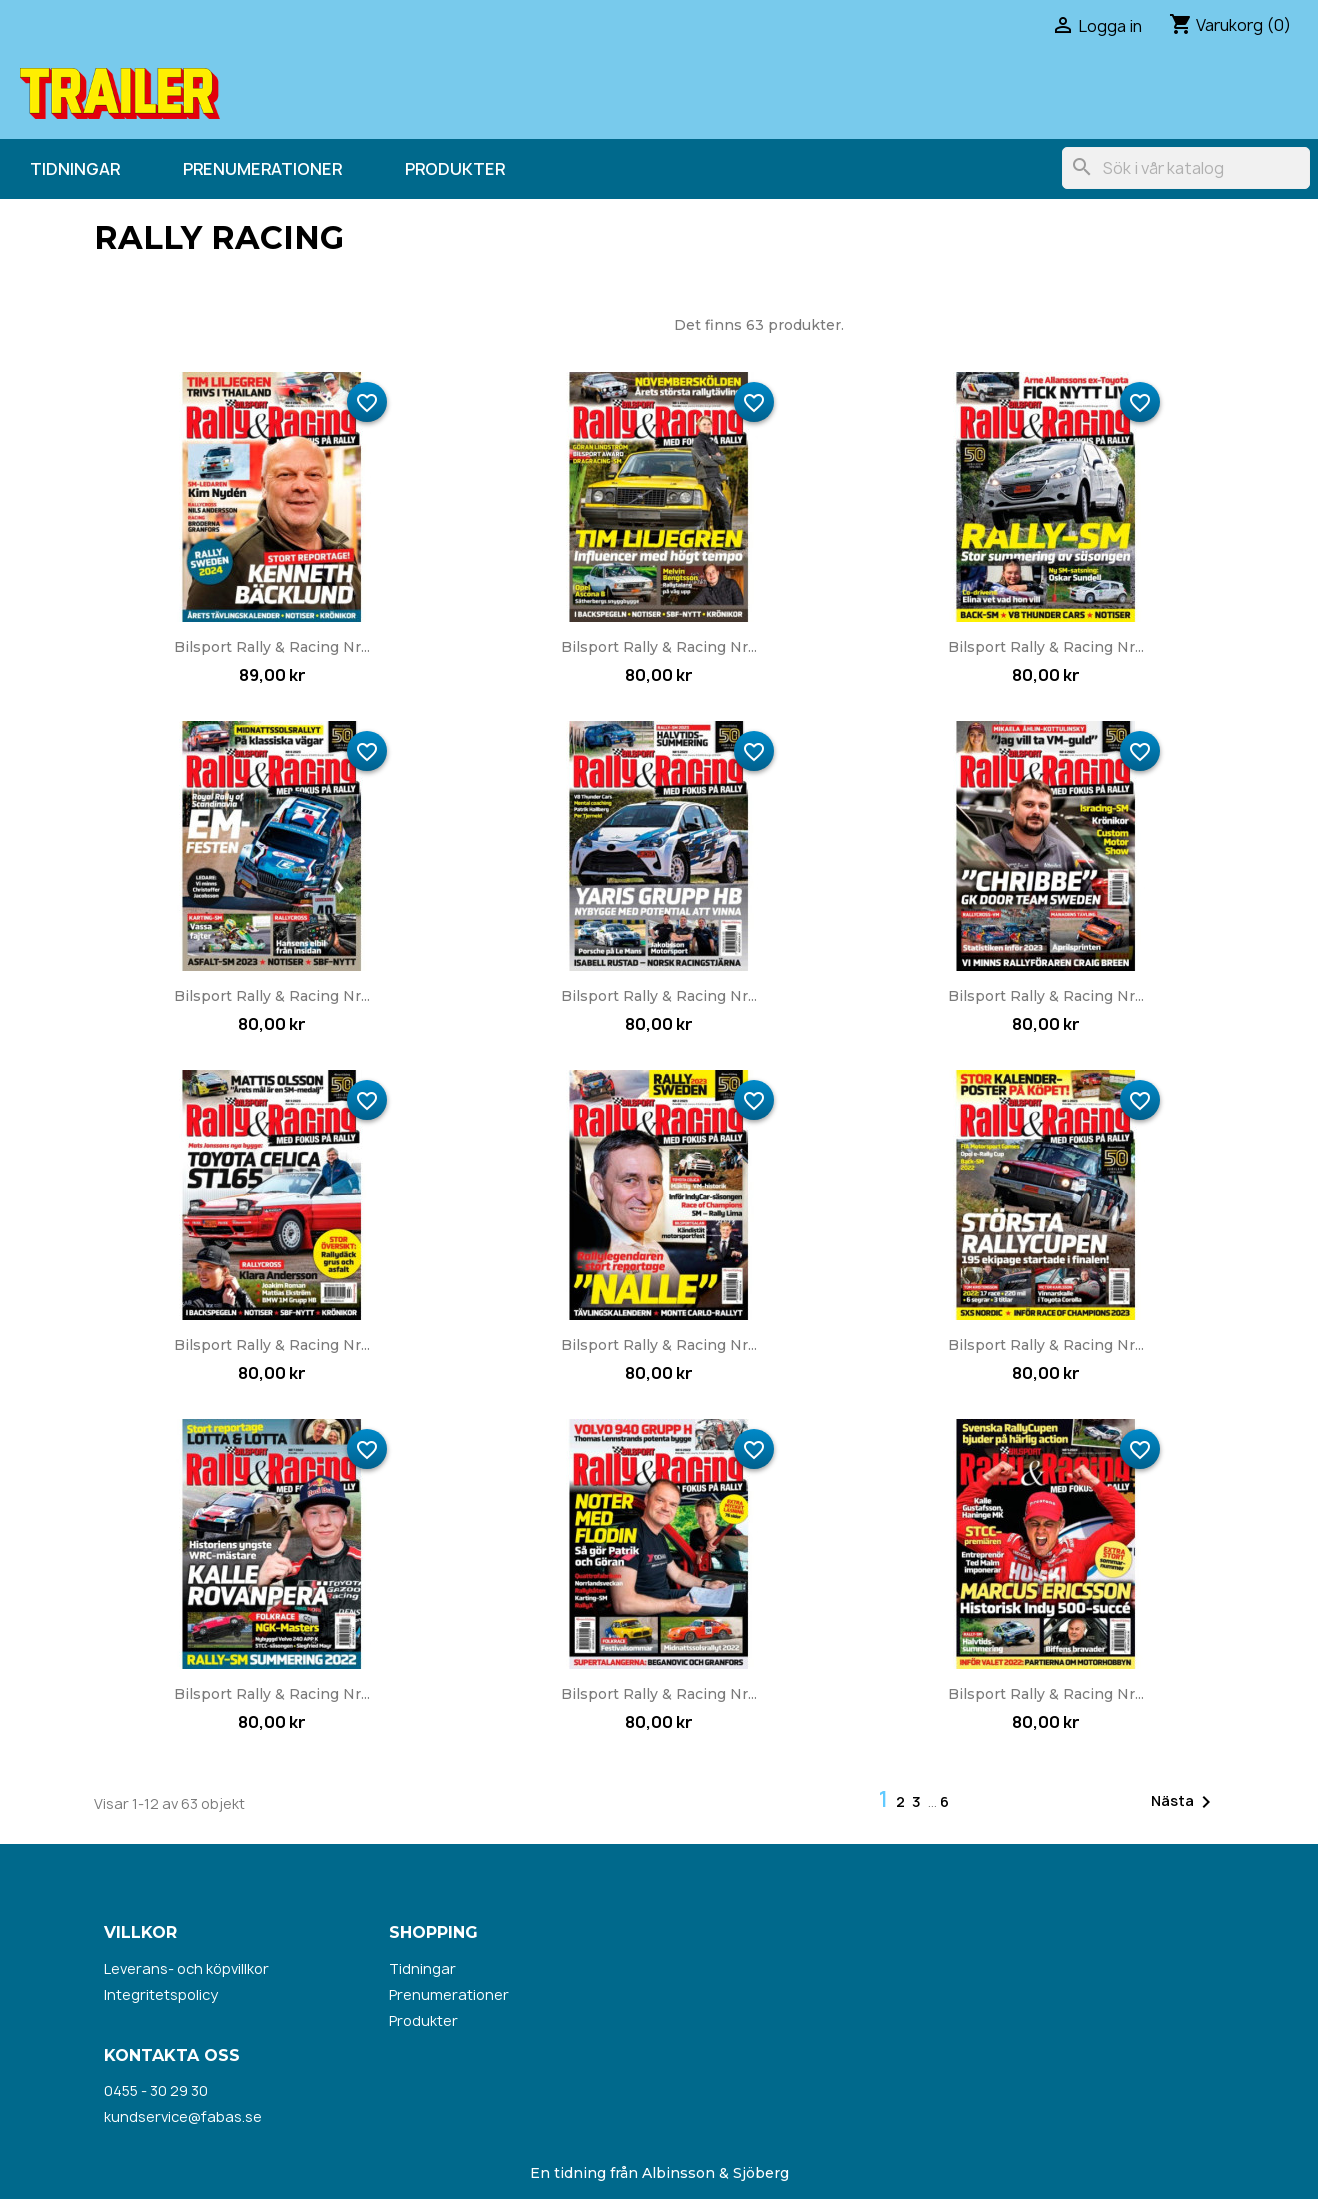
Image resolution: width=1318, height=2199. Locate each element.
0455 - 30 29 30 (156, 2090)
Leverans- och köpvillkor (186, 1968)
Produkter (455, 169)
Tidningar (75, 169)
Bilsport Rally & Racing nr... (272, 647)
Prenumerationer (262, 169)
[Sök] (1186, 168)
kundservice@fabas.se (183, 2116)
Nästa (1184, 1802)
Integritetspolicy (161, 1994)
